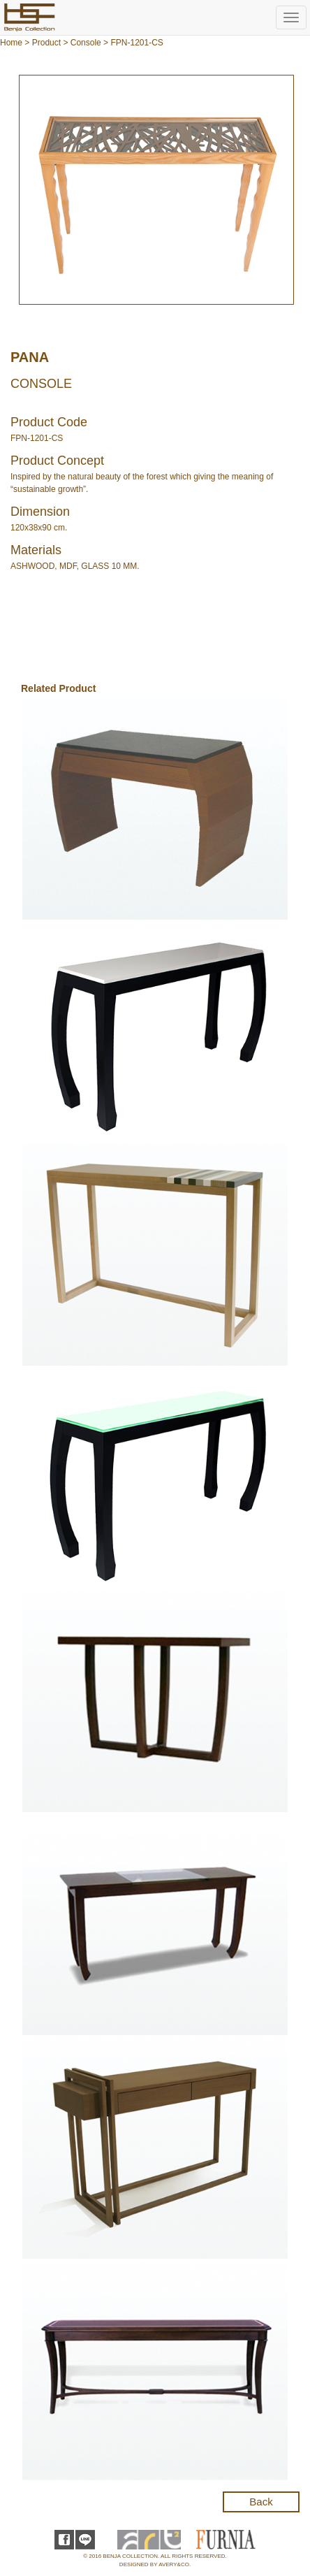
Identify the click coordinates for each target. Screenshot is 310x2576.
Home (11, 43)
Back (260, 2502)
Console (86, 43)
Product (46, 43)
